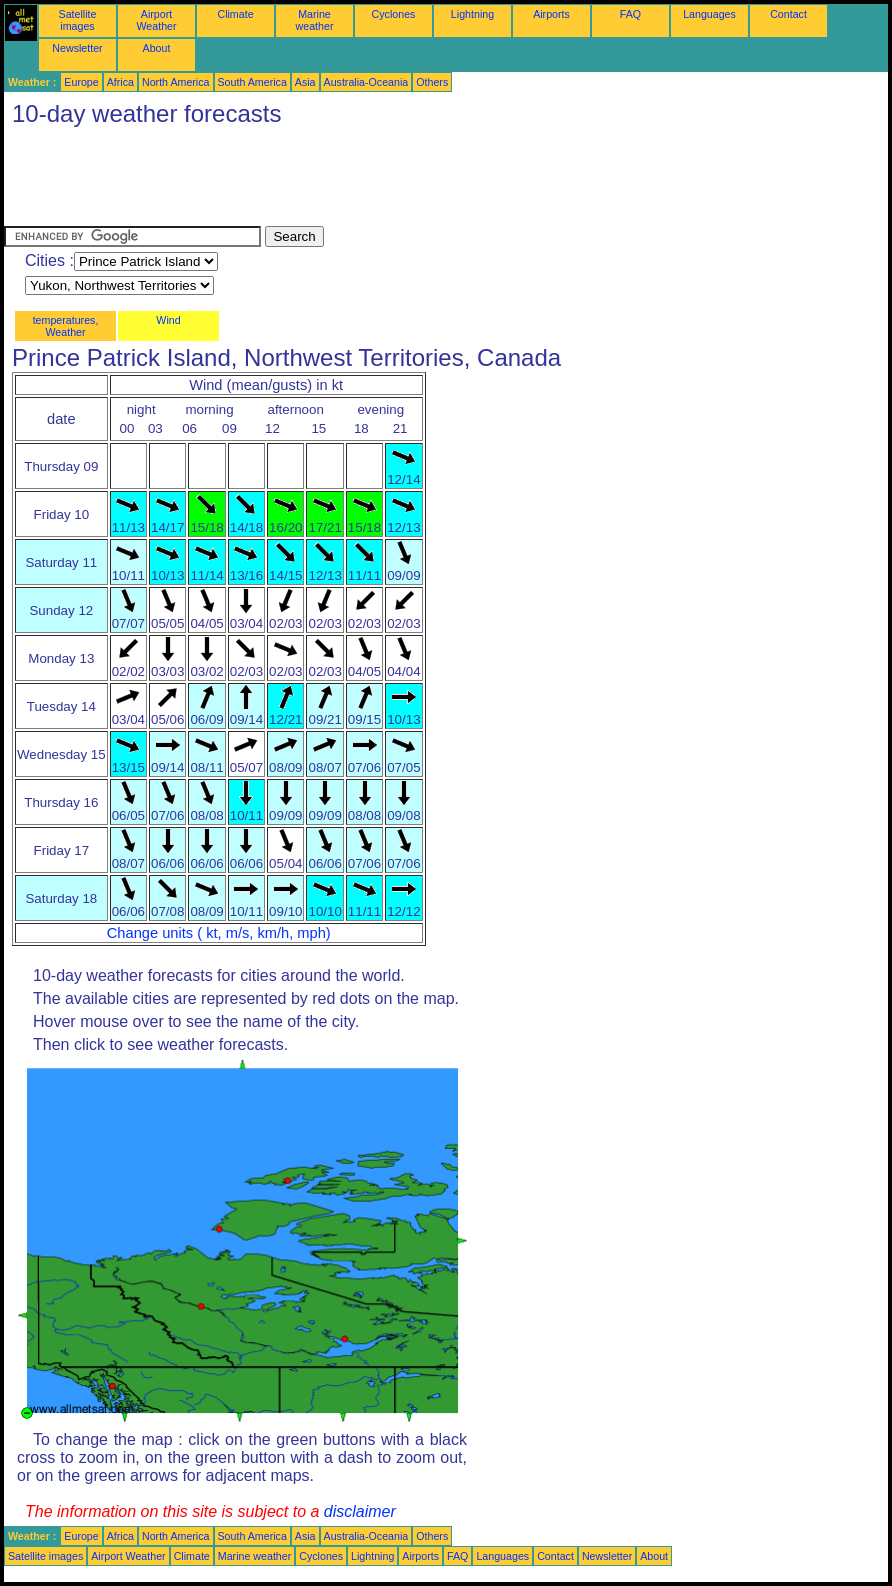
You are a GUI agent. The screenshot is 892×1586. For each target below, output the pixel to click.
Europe (81, 82)
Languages (709, 14)
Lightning (472, 14)
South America (252, 82)
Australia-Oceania (366, 82)
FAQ (630, 14)
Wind (168, 320)
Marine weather (315, 20)
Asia (305, 82)
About (157, 48)
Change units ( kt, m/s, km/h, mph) (219, 933)
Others (432, 82)
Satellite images (78, 20)
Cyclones (394, 14)
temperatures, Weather (66, 326)
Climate (235, 14)
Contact (788, 14)
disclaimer (360, 1511)
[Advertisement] (368, 181)
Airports (551, 14)
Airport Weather (156, 20)
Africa (120, 82)
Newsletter (77, 48)
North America (176, 82)
